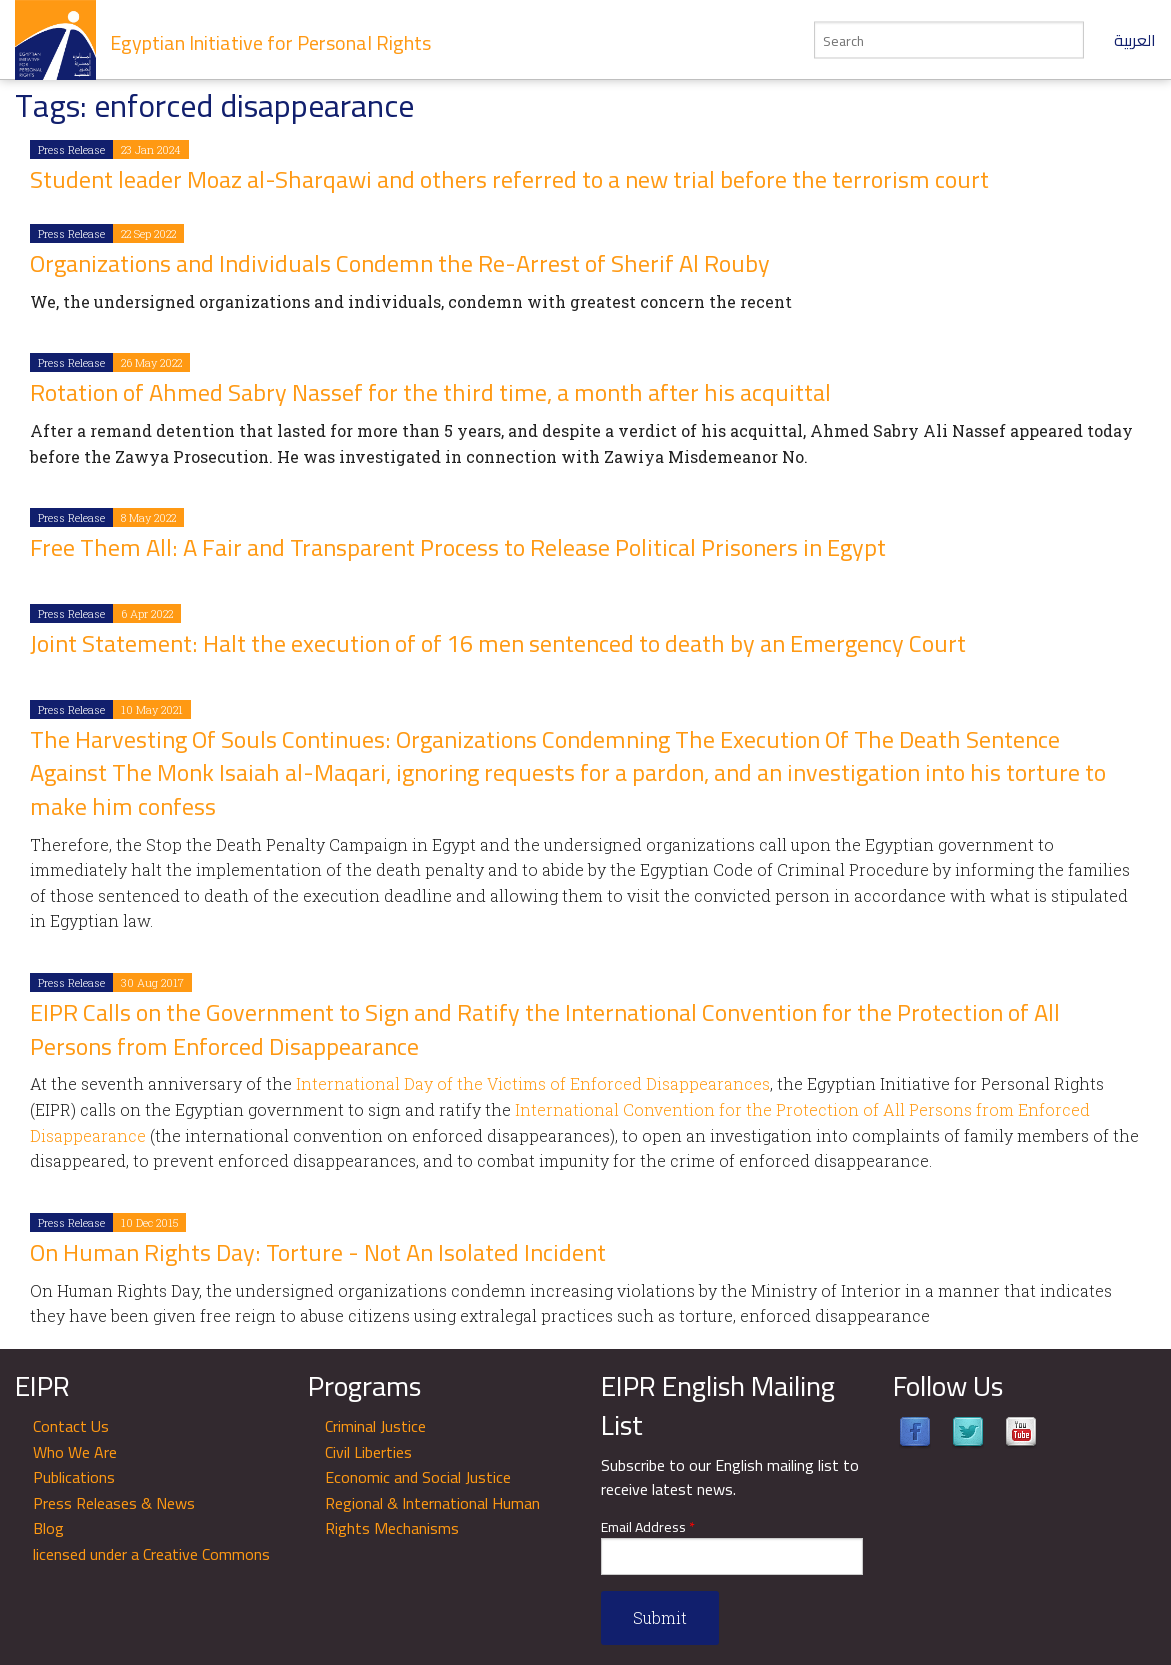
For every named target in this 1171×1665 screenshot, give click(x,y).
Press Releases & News (114, 1503)
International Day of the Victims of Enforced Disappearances (533, 1083)
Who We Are (75, 1452)
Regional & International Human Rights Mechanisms (432, 1516)
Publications (74, 1477)
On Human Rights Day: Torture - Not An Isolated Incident (318, 1252)
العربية (1135, 40)
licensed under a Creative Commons (151, 1554)
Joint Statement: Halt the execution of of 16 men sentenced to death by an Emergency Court (498, 643)
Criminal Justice (375, 1426)
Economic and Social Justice (418, 1477)
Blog (48, 1528)
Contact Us (71, 1426)
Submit (660, 1617)
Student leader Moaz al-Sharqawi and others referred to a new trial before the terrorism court (509, 179)
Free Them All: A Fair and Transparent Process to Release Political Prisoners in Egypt (458, 547)
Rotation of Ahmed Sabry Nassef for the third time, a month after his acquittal (430, 392)
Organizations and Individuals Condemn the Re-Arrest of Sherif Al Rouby (400, 263)
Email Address (648, 1527)
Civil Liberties (368, 1452)
